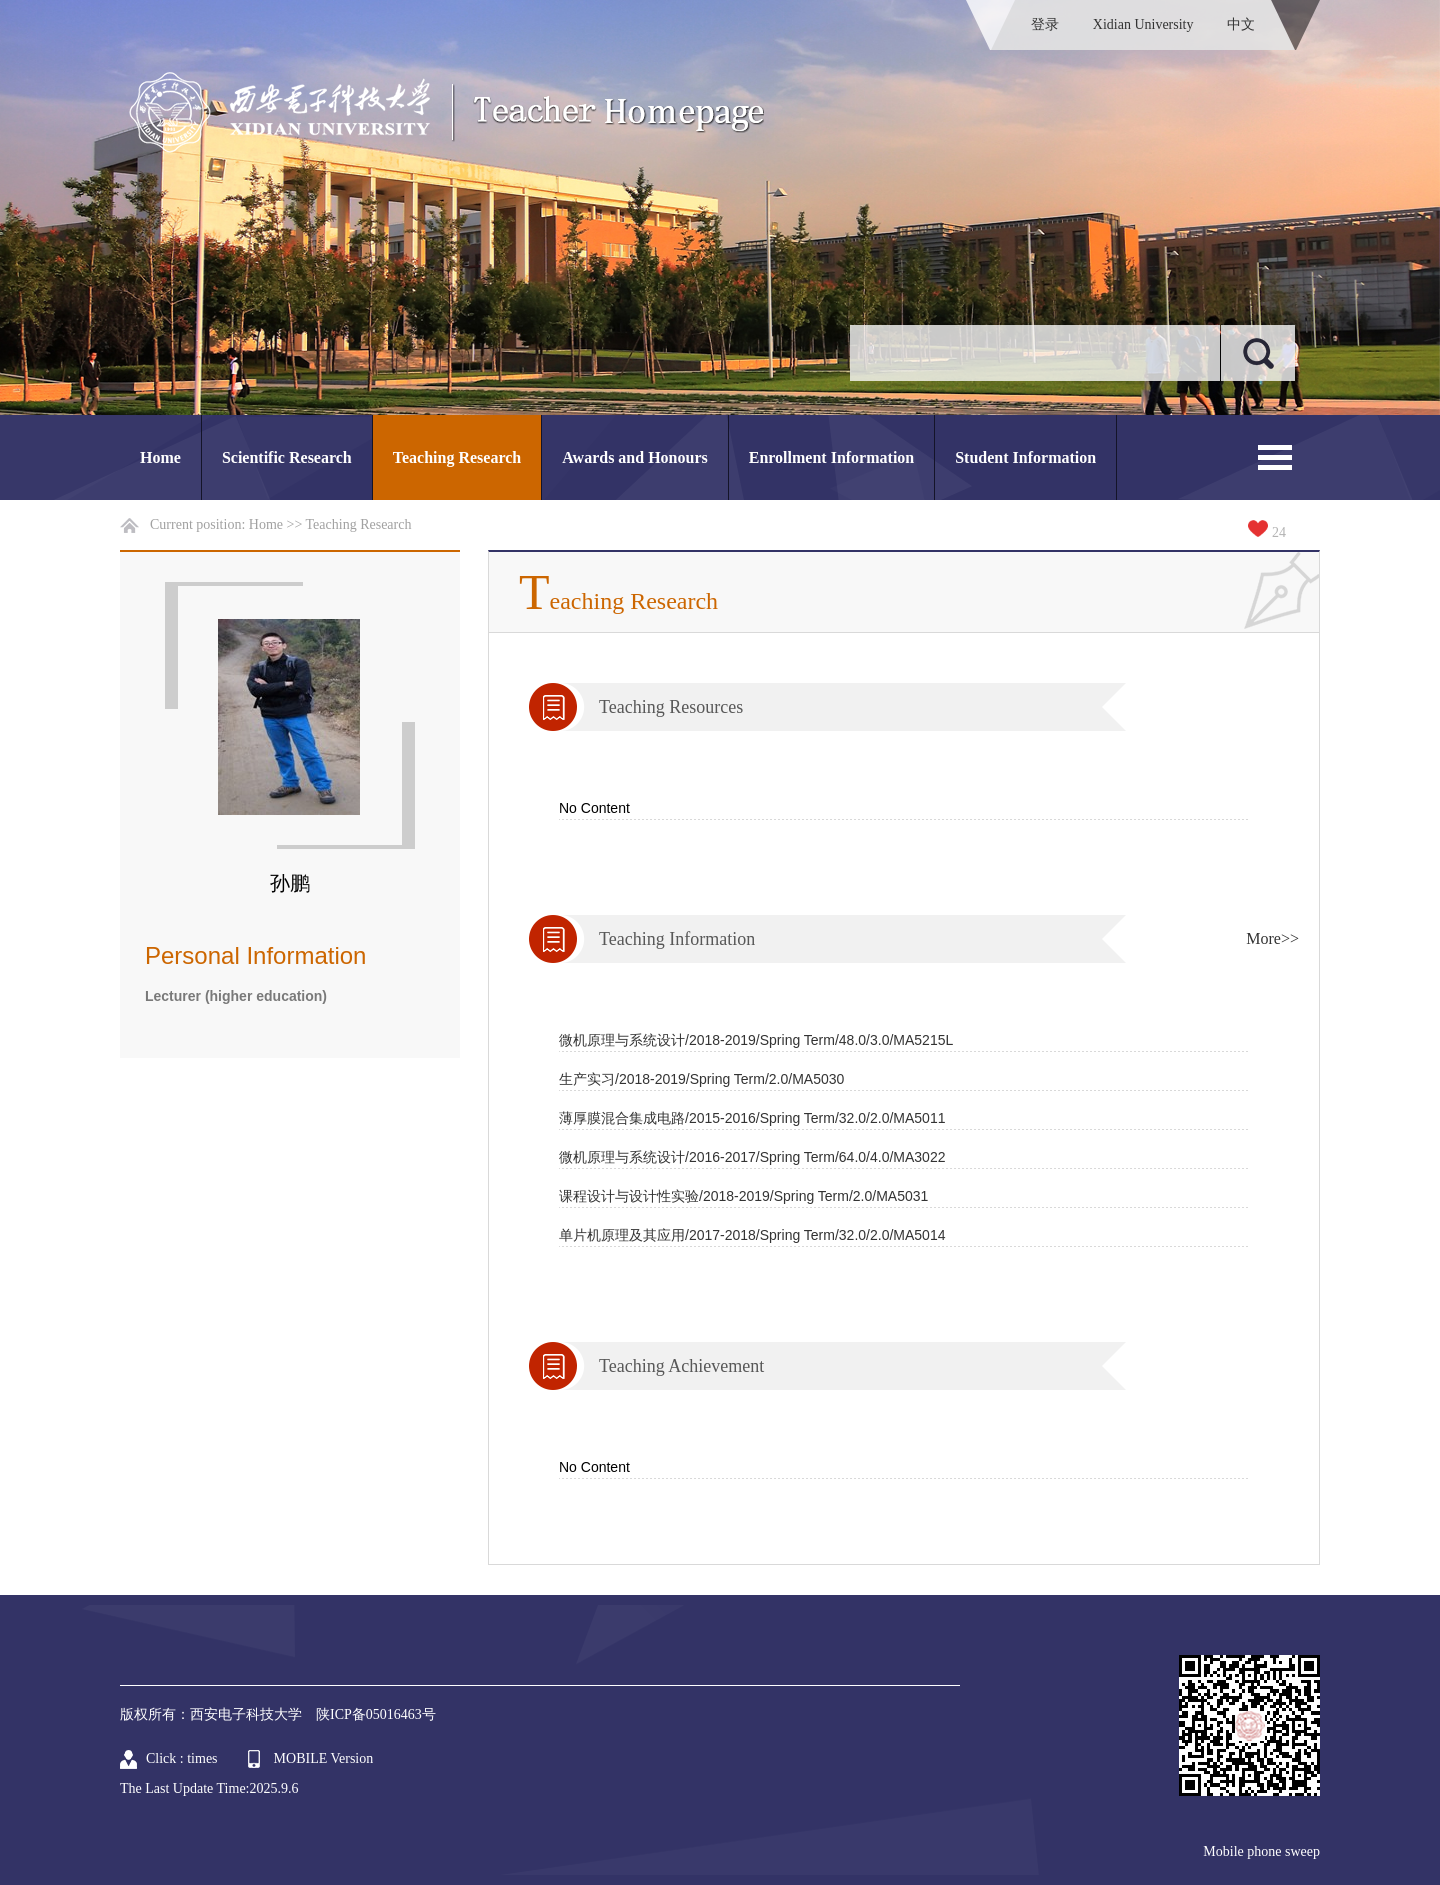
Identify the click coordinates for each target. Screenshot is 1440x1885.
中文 (1241, 24)
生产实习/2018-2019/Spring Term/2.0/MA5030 (701, 1079)
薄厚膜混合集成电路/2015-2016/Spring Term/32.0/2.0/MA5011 (752, 1118)
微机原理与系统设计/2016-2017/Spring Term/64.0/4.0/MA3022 (752, 1157)
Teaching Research (457, 457)
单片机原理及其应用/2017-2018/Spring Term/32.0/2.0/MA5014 (752, 1235)
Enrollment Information (831, 457)
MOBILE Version (324, 1758)
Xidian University (1143, 24)
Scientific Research (287, 457)
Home (160, 457)
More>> (1272, 938)
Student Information (1025, 457)
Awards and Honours (635, 457)
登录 (1045, 24)
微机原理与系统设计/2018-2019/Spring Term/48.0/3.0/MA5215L (756, 1040)
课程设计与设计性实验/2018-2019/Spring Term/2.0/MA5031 (743, 1196)
